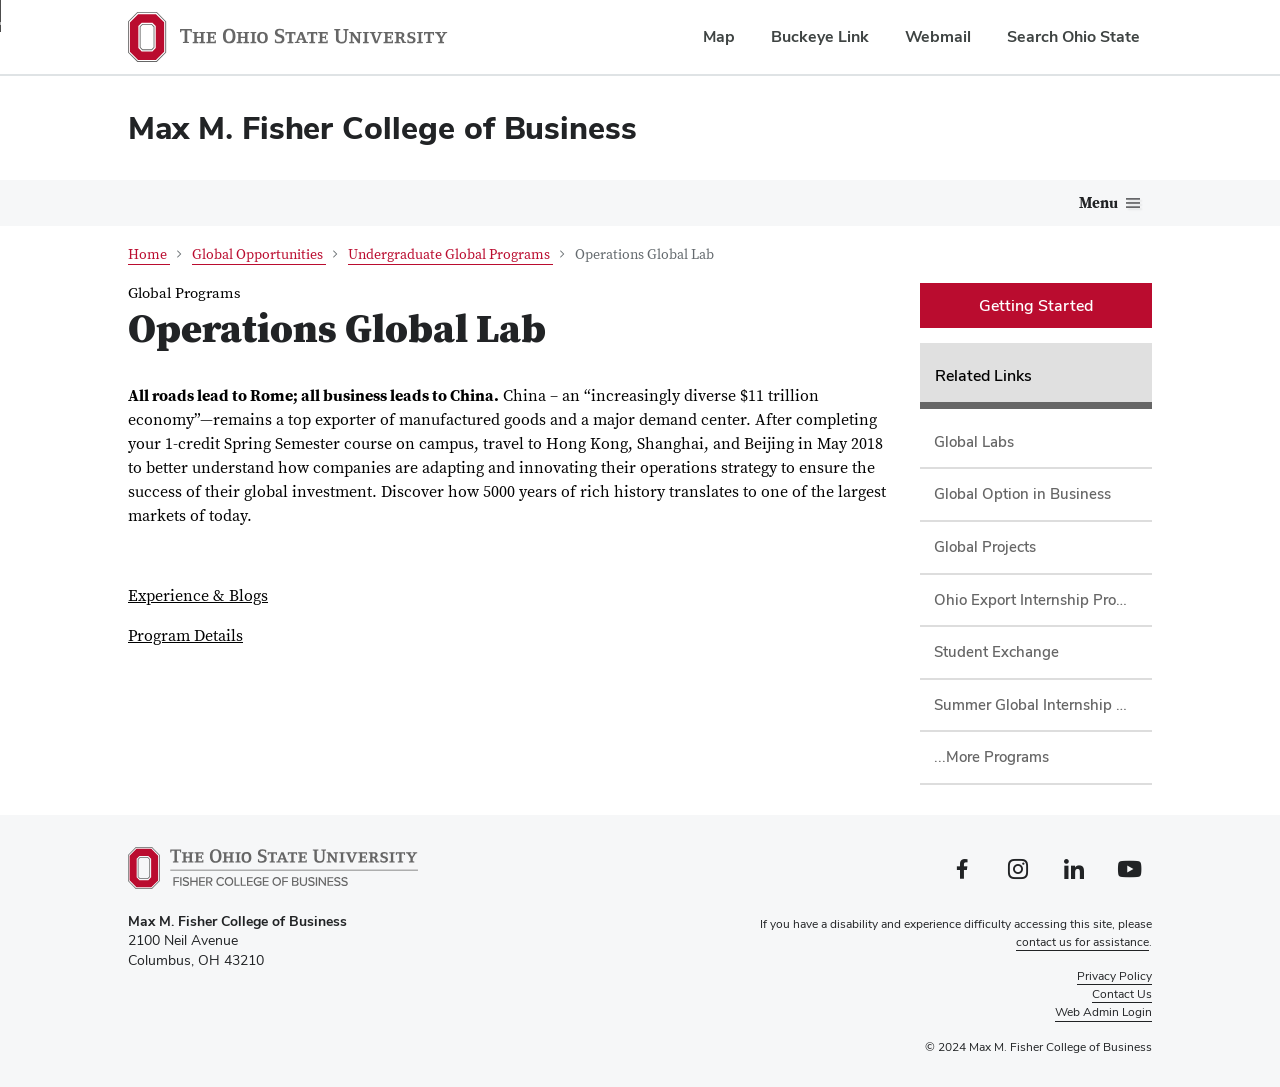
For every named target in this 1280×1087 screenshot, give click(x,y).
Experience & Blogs (198, 596)
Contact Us (1122, 993)
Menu (1098, 203)
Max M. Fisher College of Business (382, 127)
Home (149, 255)
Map (719, 36)
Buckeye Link (820, 36)
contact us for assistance (1082, 941)
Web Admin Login (1103, 1011)
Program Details (185, 636)
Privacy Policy (1114, 975)
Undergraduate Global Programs (450, 255)
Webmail (938, 36)
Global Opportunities (259, 255)
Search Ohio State (1073, 36)
